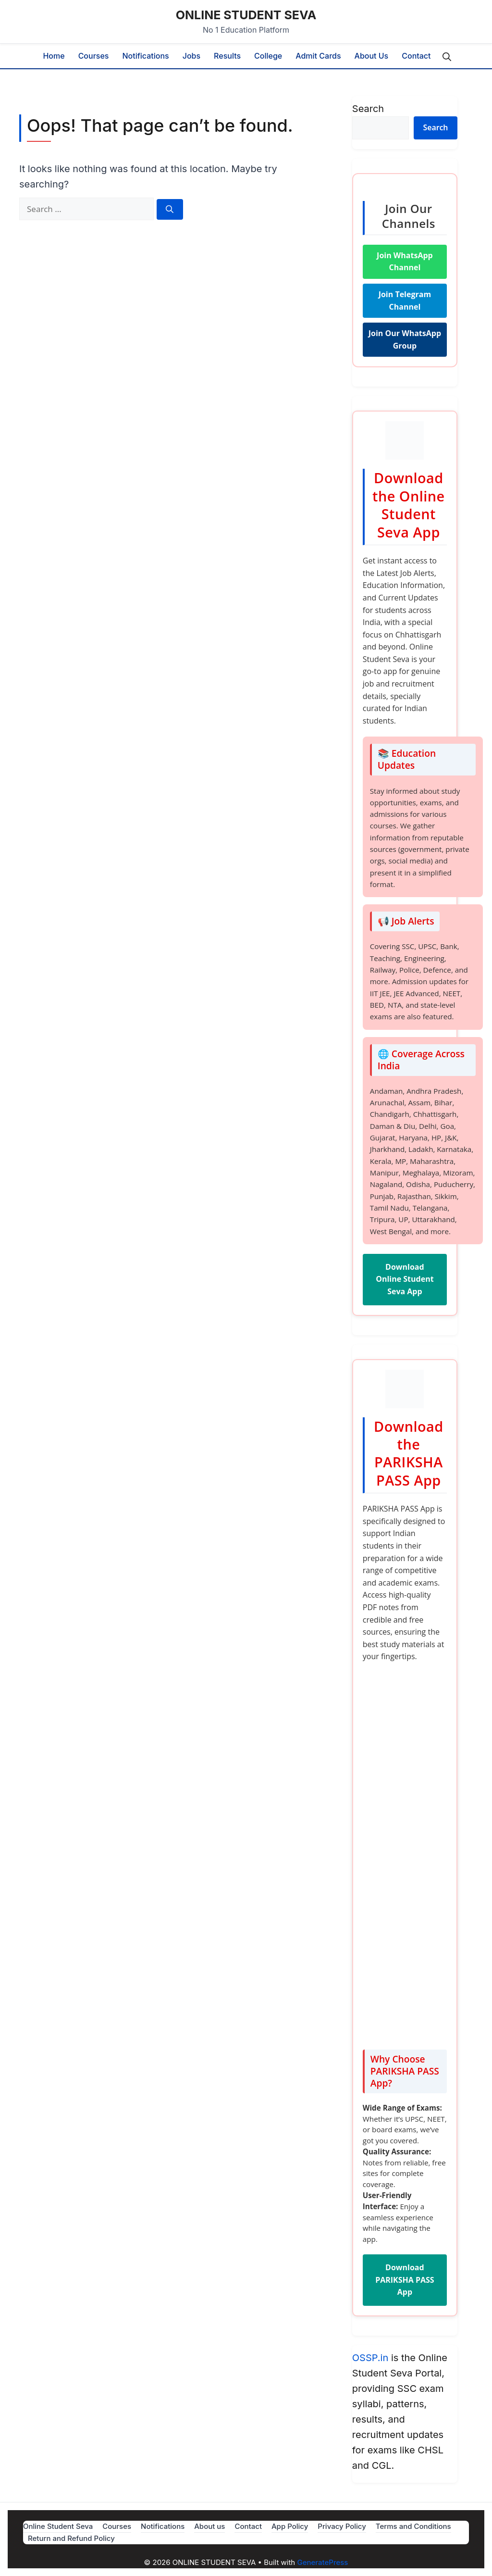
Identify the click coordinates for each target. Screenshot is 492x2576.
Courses (93, 56)
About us (372, 56)
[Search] (170, 209)
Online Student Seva (58, 2526)
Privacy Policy (342, 2526)
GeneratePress (322, 2562)
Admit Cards (318, 56)
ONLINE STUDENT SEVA (246, 15)
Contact (416, 56)
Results (227, 56)
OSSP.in (370, 2357)
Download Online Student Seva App (404, 1279)
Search (368, 108)
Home (53, 56)
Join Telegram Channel (405, 300)
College (268, 56)
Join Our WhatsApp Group (405, 339)
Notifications (145, 56)
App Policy (289, 2526)
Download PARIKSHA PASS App (404, 2279)
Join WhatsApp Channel (405, 261)
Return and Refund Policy (71, 2538)
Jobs (191, 56)
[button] (447, 56)
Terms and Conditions (413, 2526)
